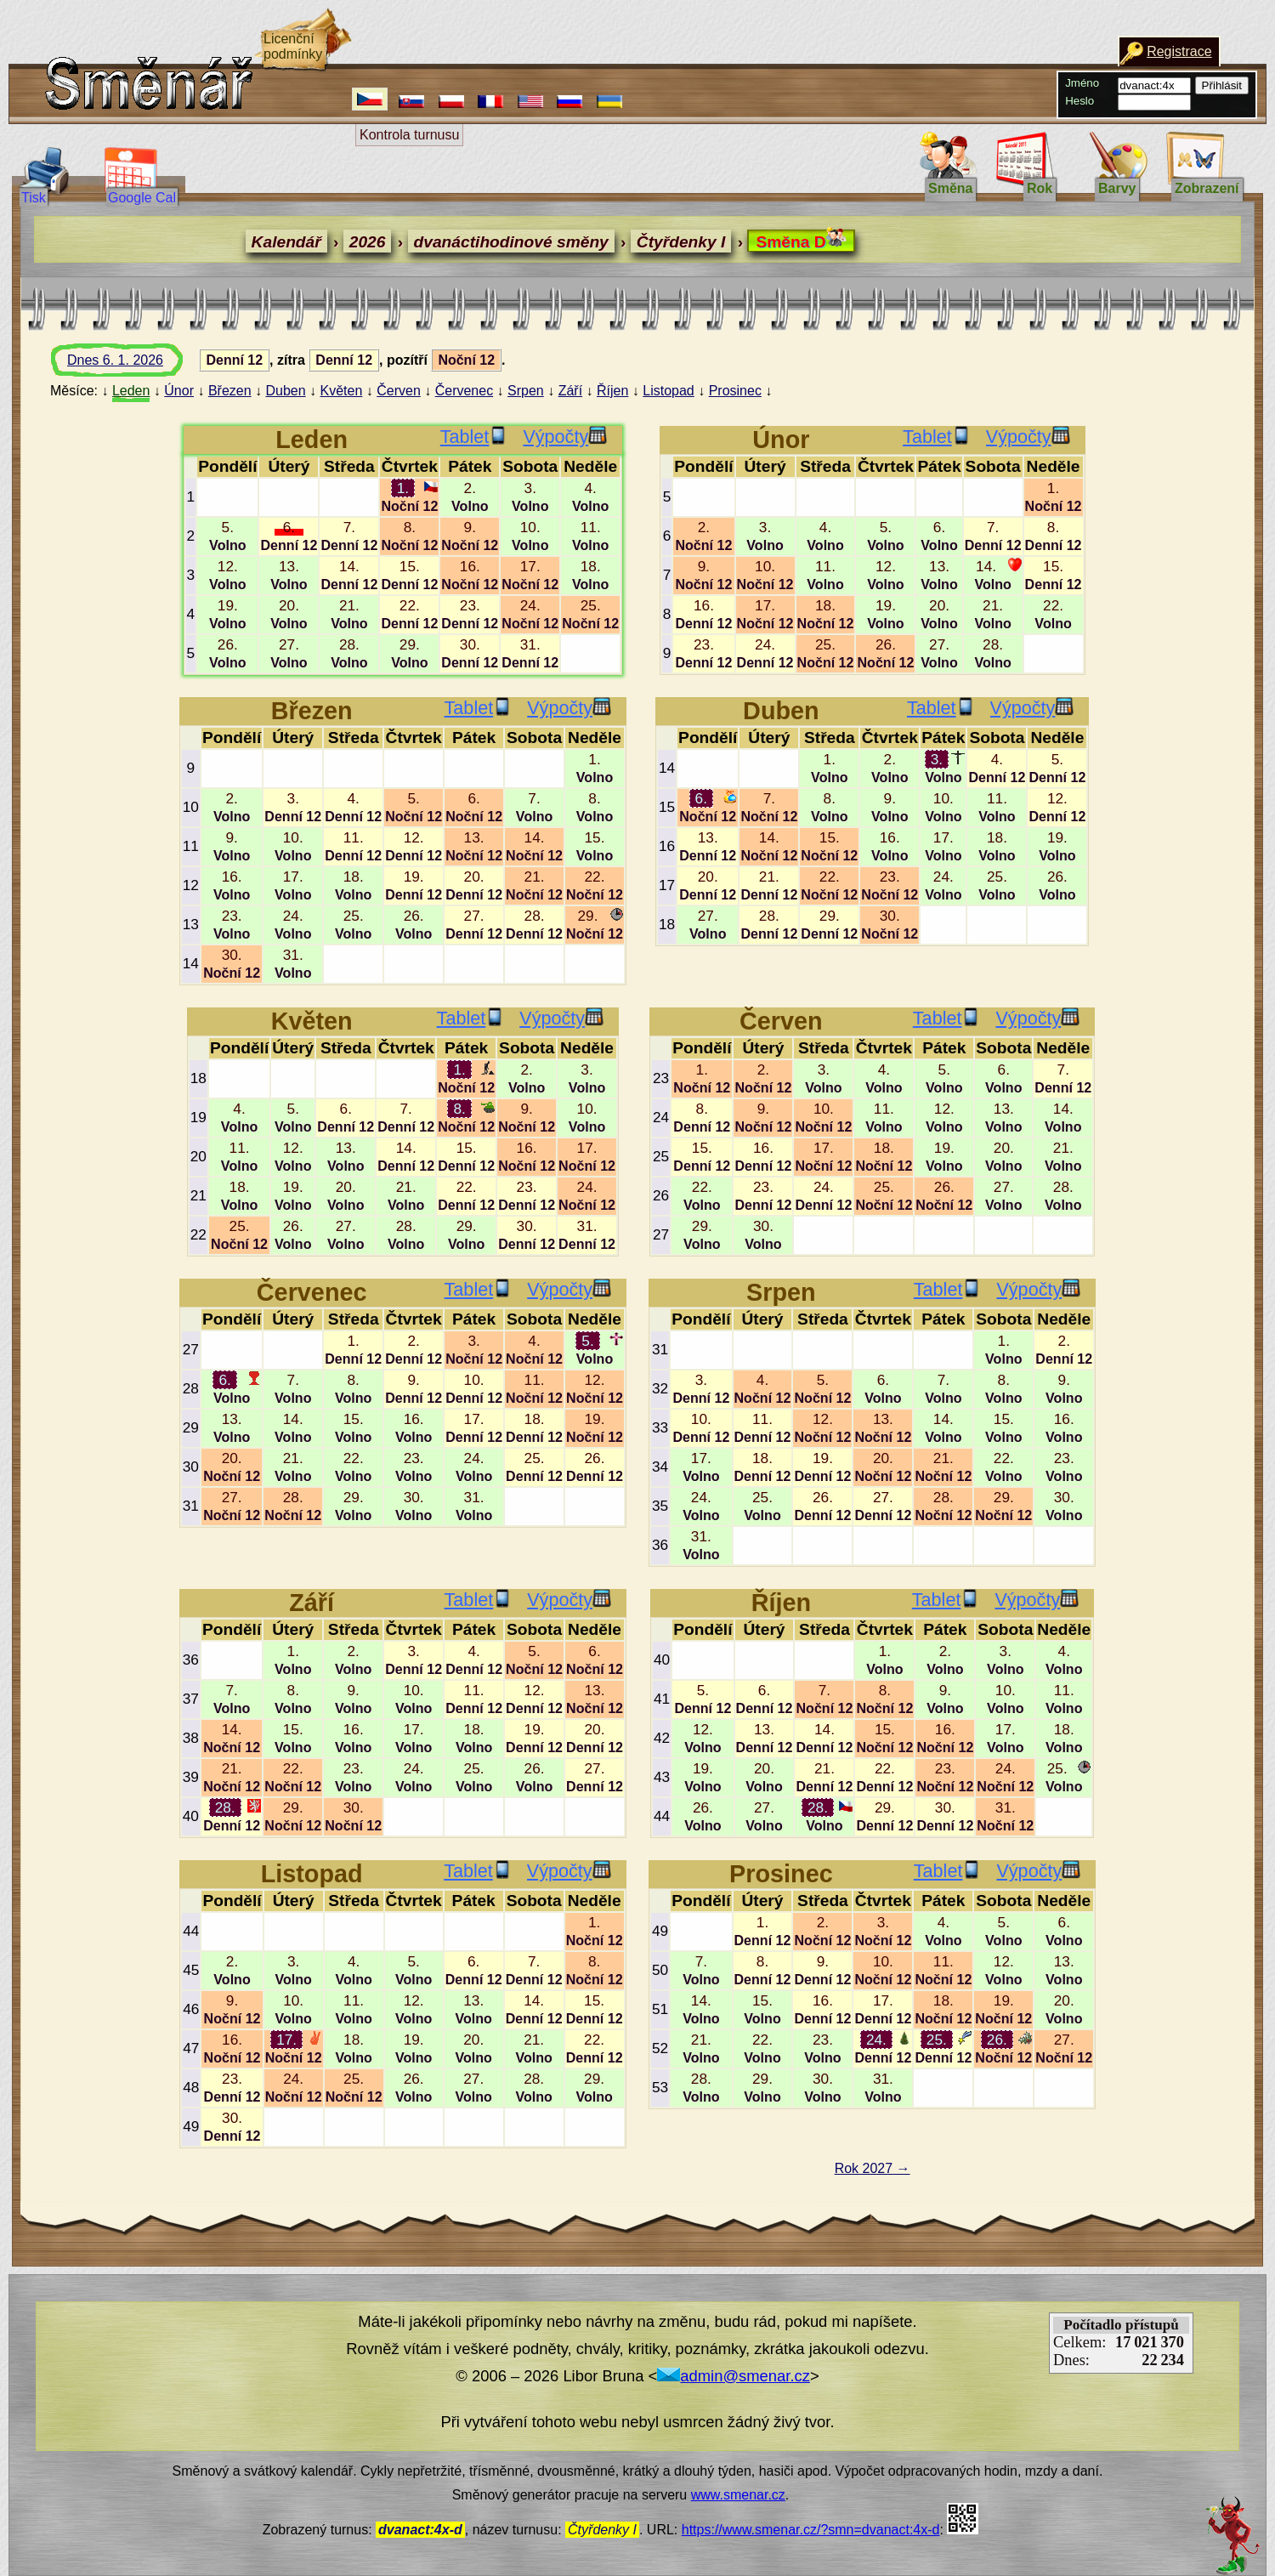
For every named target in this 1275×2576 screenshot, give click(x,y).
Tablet (474, 436)
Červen (399, 390)
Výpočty (565, 436)
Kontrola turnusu (409, 135)
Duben (285, 390)
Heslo (1079, 100)
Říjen (612, 390)
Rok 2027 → (872, 2168)
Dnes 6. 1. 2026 (131, 365)
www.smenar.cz (738, 2495)
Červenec (464, 390)
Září (570, 390)
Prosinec (735, 390)
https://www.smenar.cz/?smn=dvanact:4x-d (811, 2529)
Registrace (1179, 51)
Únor (179, 390)
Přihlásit (1222, 85)
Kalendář (286, 242)
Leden (131, 390)
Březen (230, 390)
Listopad (668, 390)
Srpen (525, 390)
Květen (341, 390)
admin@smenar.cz (733, 2376)
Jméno (1082, 83)
